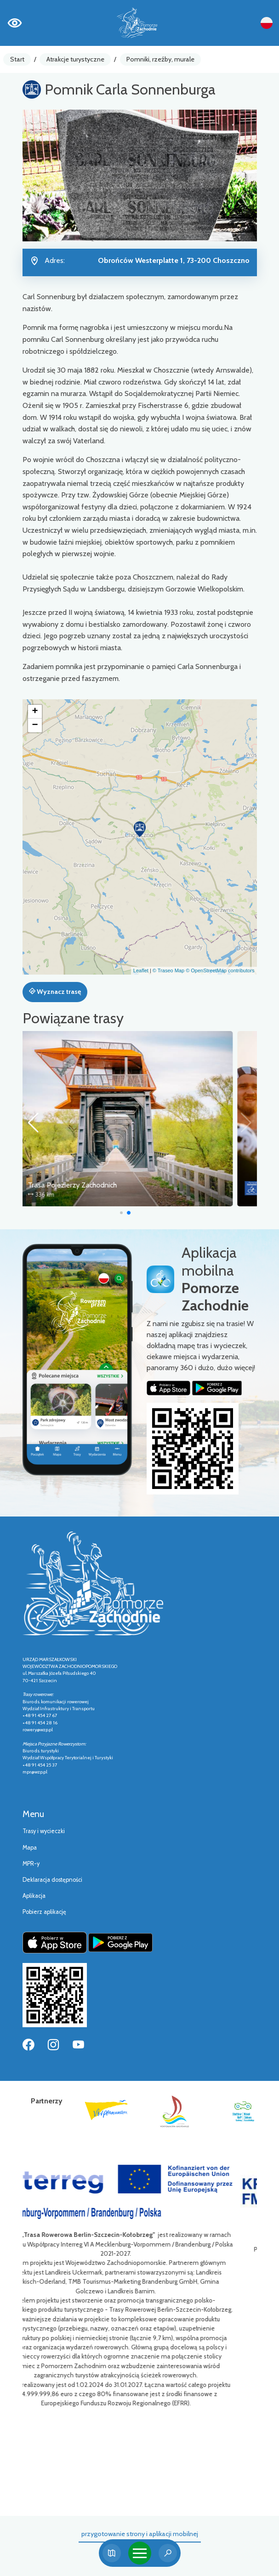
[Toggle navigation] (140, 2553)
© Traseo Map (168, 970)
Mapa (30, 1847)
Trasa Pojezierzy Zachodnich (96, 1185)
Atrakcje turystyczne (75, 59)
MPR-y (31, 1863)
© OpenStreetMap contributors (220, 970)
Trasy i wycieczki (44, 1831)
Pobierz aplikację (44, 1911)
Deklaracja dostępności (52, 1879)
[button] (140, 829)
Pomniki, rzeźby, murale (160, 59)
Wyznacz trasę (55, 991)
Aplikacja (34, 1895)
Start (17, 59)
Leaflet (140, 970)
